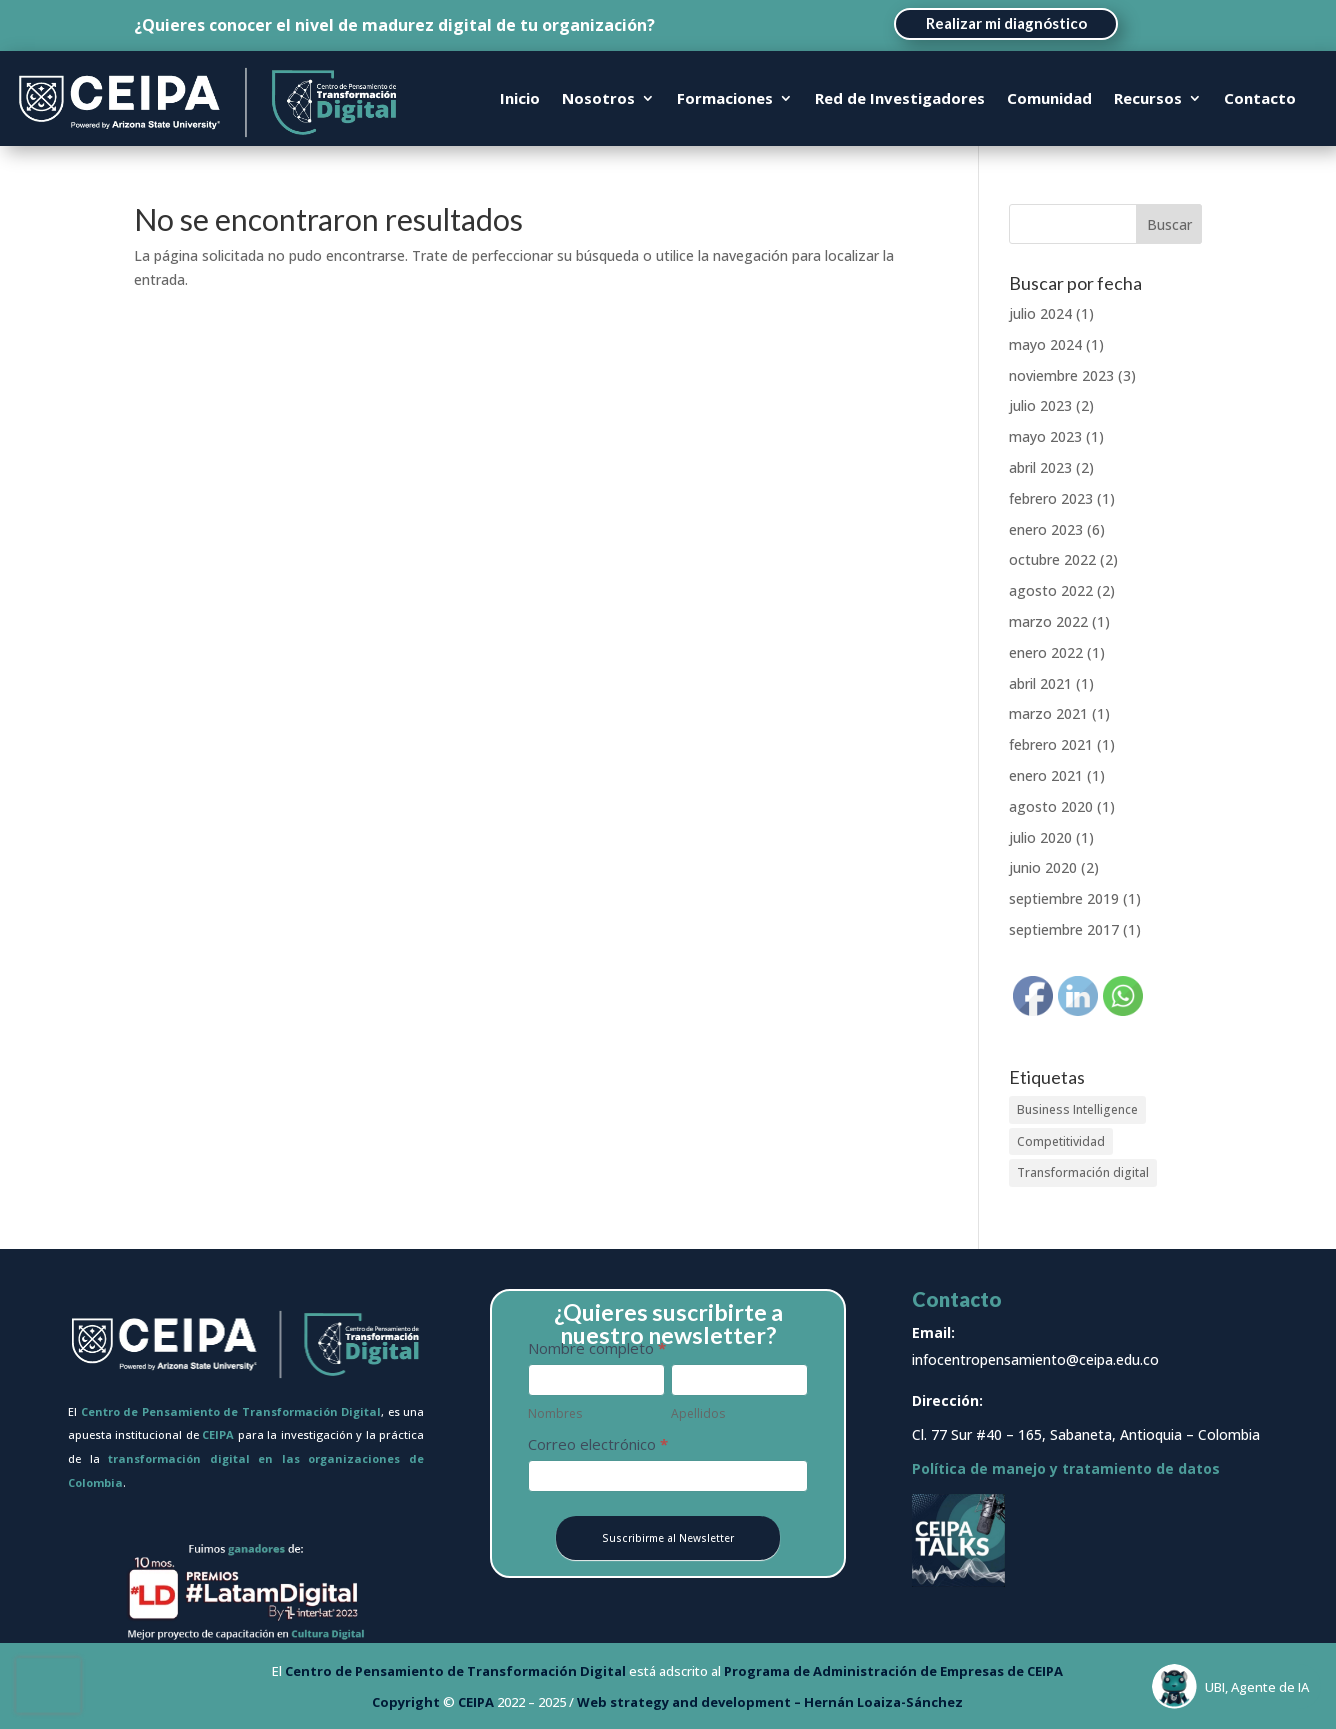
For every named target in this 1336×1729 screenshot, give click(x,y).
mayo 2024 (1045, 344)
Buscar (1169, 224)
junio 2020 (1043, 867)
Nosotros (598, 99)
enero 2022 (1046, 652)
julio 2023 (1040, 405)
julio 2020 (1040, 837)
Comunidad (1049, 99)
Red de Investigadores (900, 99)
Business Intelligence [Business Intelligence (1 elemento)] (1077, 1109)
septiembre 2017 (1064, 929)
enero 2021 (1046, 775)
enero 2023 (1046, 529)
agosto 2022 (1051, 590)
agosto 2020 (1051, 806)
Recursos (1148, 99)
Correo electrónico (598, 1444)
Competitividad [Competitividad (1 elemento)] (1061, 1141)
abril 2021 (1040, 683)
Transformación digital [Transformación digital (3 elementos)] (1083, 1172)
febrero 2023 (1051, 498)
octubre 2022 (1052, 559)
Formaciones (725, 99)
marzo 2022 (1048, 621)
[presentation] (48, 1685)
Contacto (1260, 99)
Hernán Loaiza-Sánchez (883, 1702)
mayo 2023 (1045, 436)
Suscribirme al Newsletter (668, 1538)
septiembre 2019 (1064, 898)
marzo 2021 (1048, 713)
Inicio (520, 99)
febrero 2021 (1051, 744)
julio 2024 (1040, 313)
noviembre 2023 (1061, 375)
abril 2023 (1040, 467)
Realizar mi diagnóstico (1006, 23)
